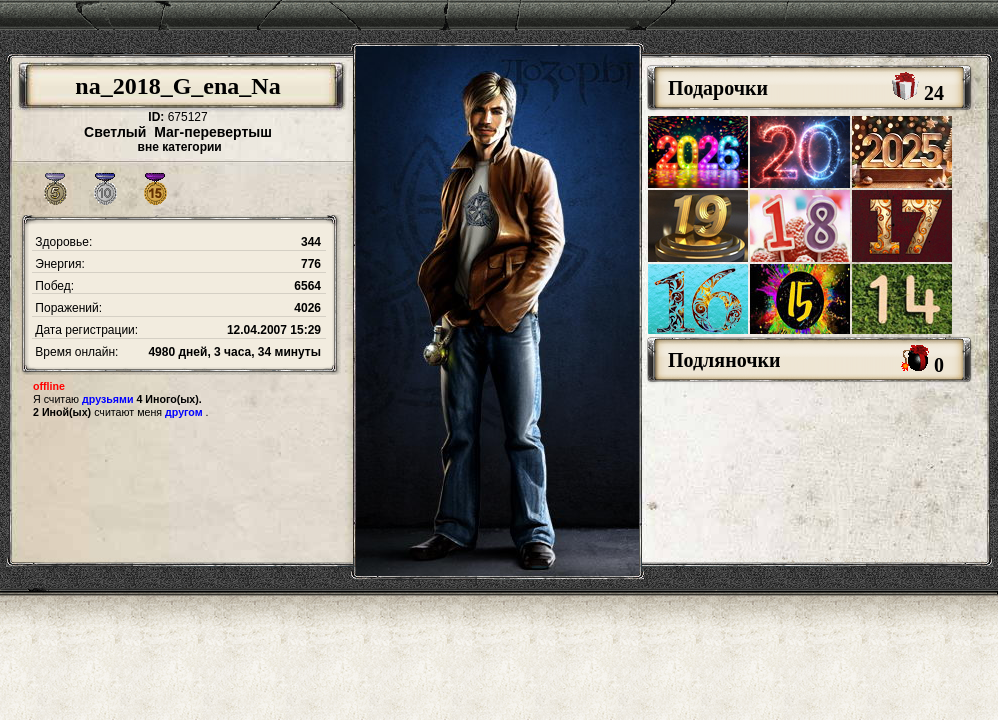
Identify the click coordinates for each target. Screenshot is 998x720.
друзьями (107, 399)
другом (184, 412)
